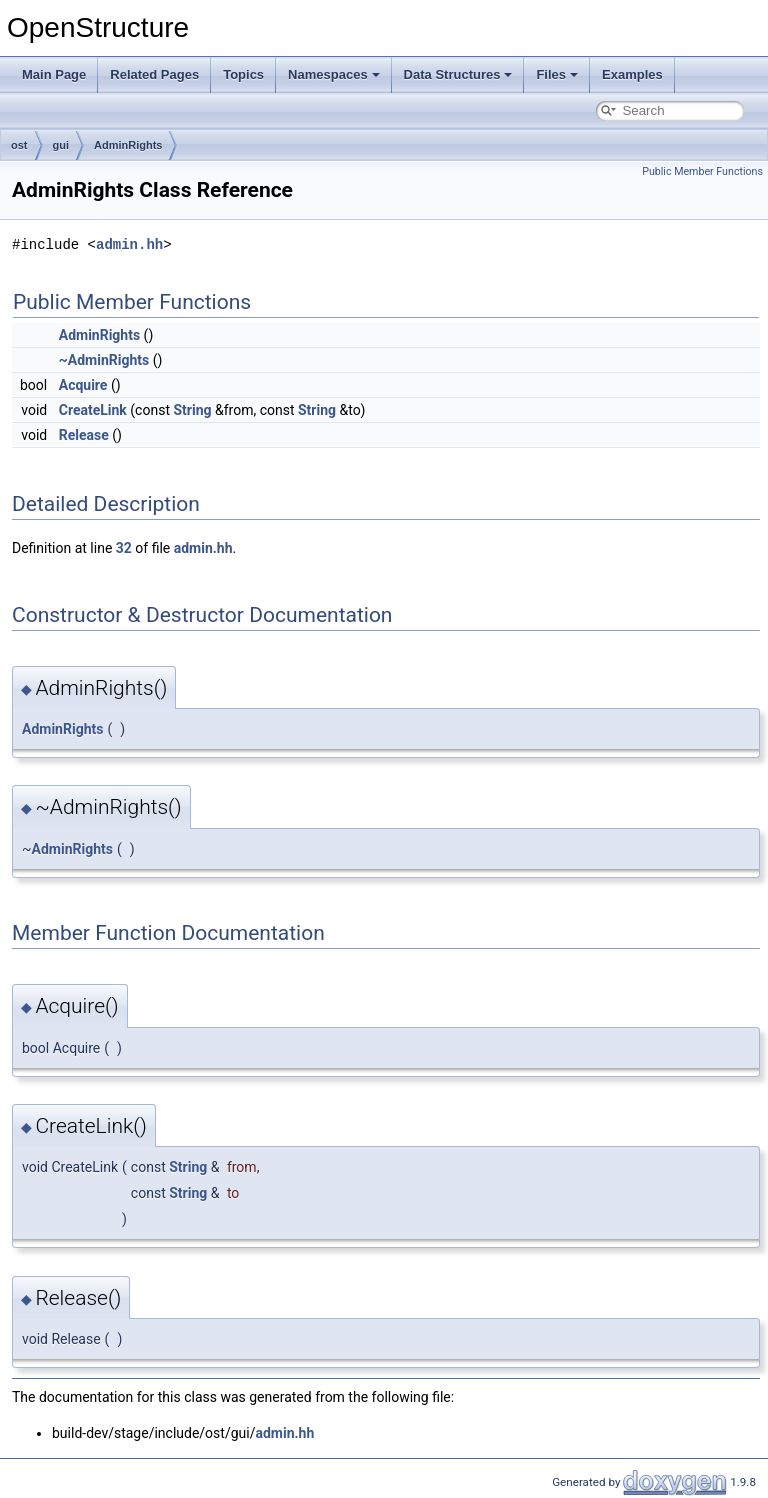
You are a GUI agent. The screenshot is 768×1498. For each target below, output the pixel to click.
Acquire (83, 385)
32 (124, 548)
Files (557, 74)
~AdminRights (104, 360)
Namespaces (334, 74)
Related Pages (154, 74)
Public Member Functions (702, 171)
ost (19, 145)
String (192, 410)
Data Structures (458, 74)
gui (61, 145)
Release (84, 435)
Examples (632, 74)
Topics (243, 74)
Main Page (54, 74)
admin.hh (129, 244)
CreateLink (93, 410)
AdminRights (128, 145)
